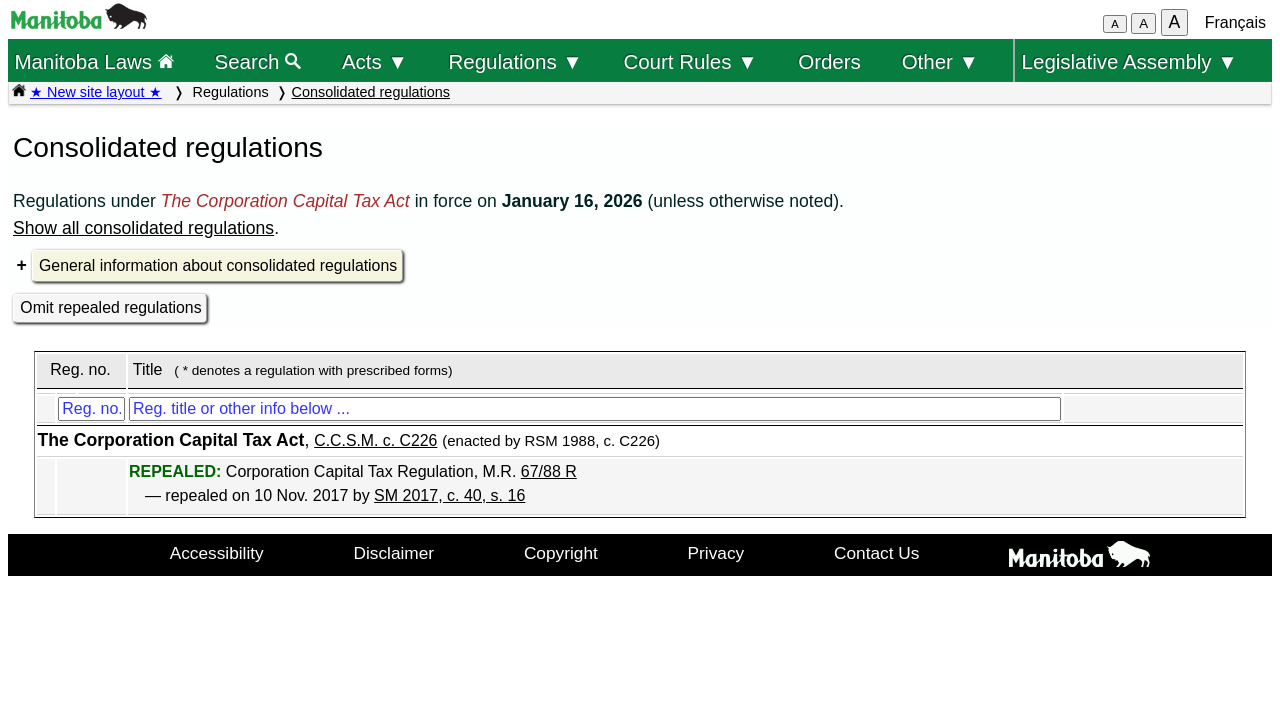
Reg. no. (80, 369)
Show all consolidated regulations (143, 228)
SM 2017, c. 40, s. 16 (449, 495)
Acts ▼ (375, 61)
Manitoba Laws (93, 61)
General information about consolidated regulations (218, 265)
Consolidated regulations (371, 92)
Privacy (716, 553)
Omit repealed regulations (110, 307)
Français (1235, 22)
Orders (829, 61)
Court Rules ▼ (690, 61)
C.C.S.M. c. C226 (375, 440)
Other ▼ (940, 61)
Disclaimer (394, 553)
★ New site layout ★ (96, 92)
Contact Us (876, 553)
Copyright (561, 553)
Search (258, 61)
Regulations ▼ (516, 61)
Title (148, 369)
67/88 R (549, 471)
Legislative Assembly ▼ (1130, 61)
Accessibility (217, 553)
